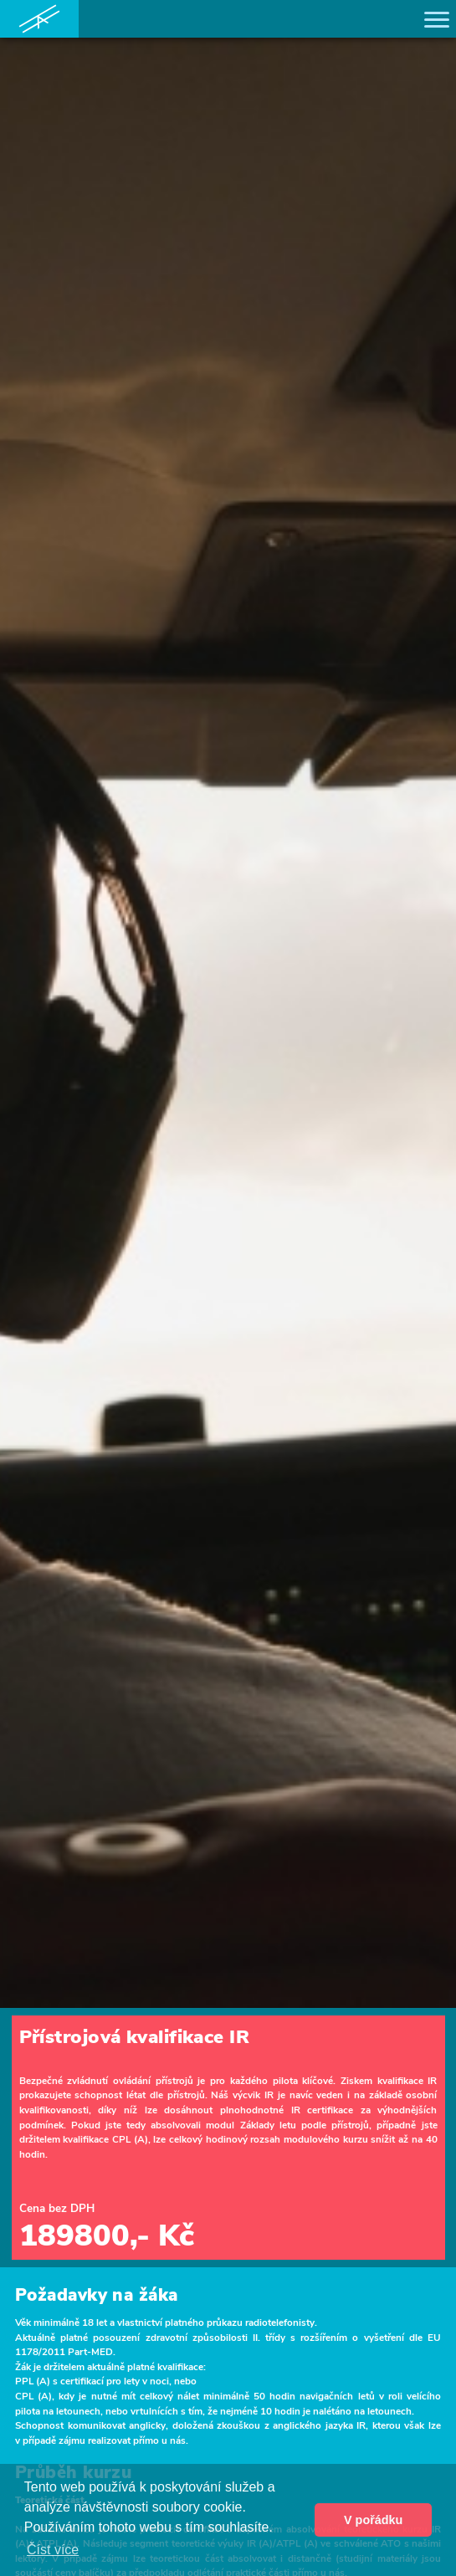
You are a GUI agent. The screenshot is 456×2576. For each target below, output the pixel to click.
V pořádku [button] (373, 2520)
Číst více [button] (53, 2550)
